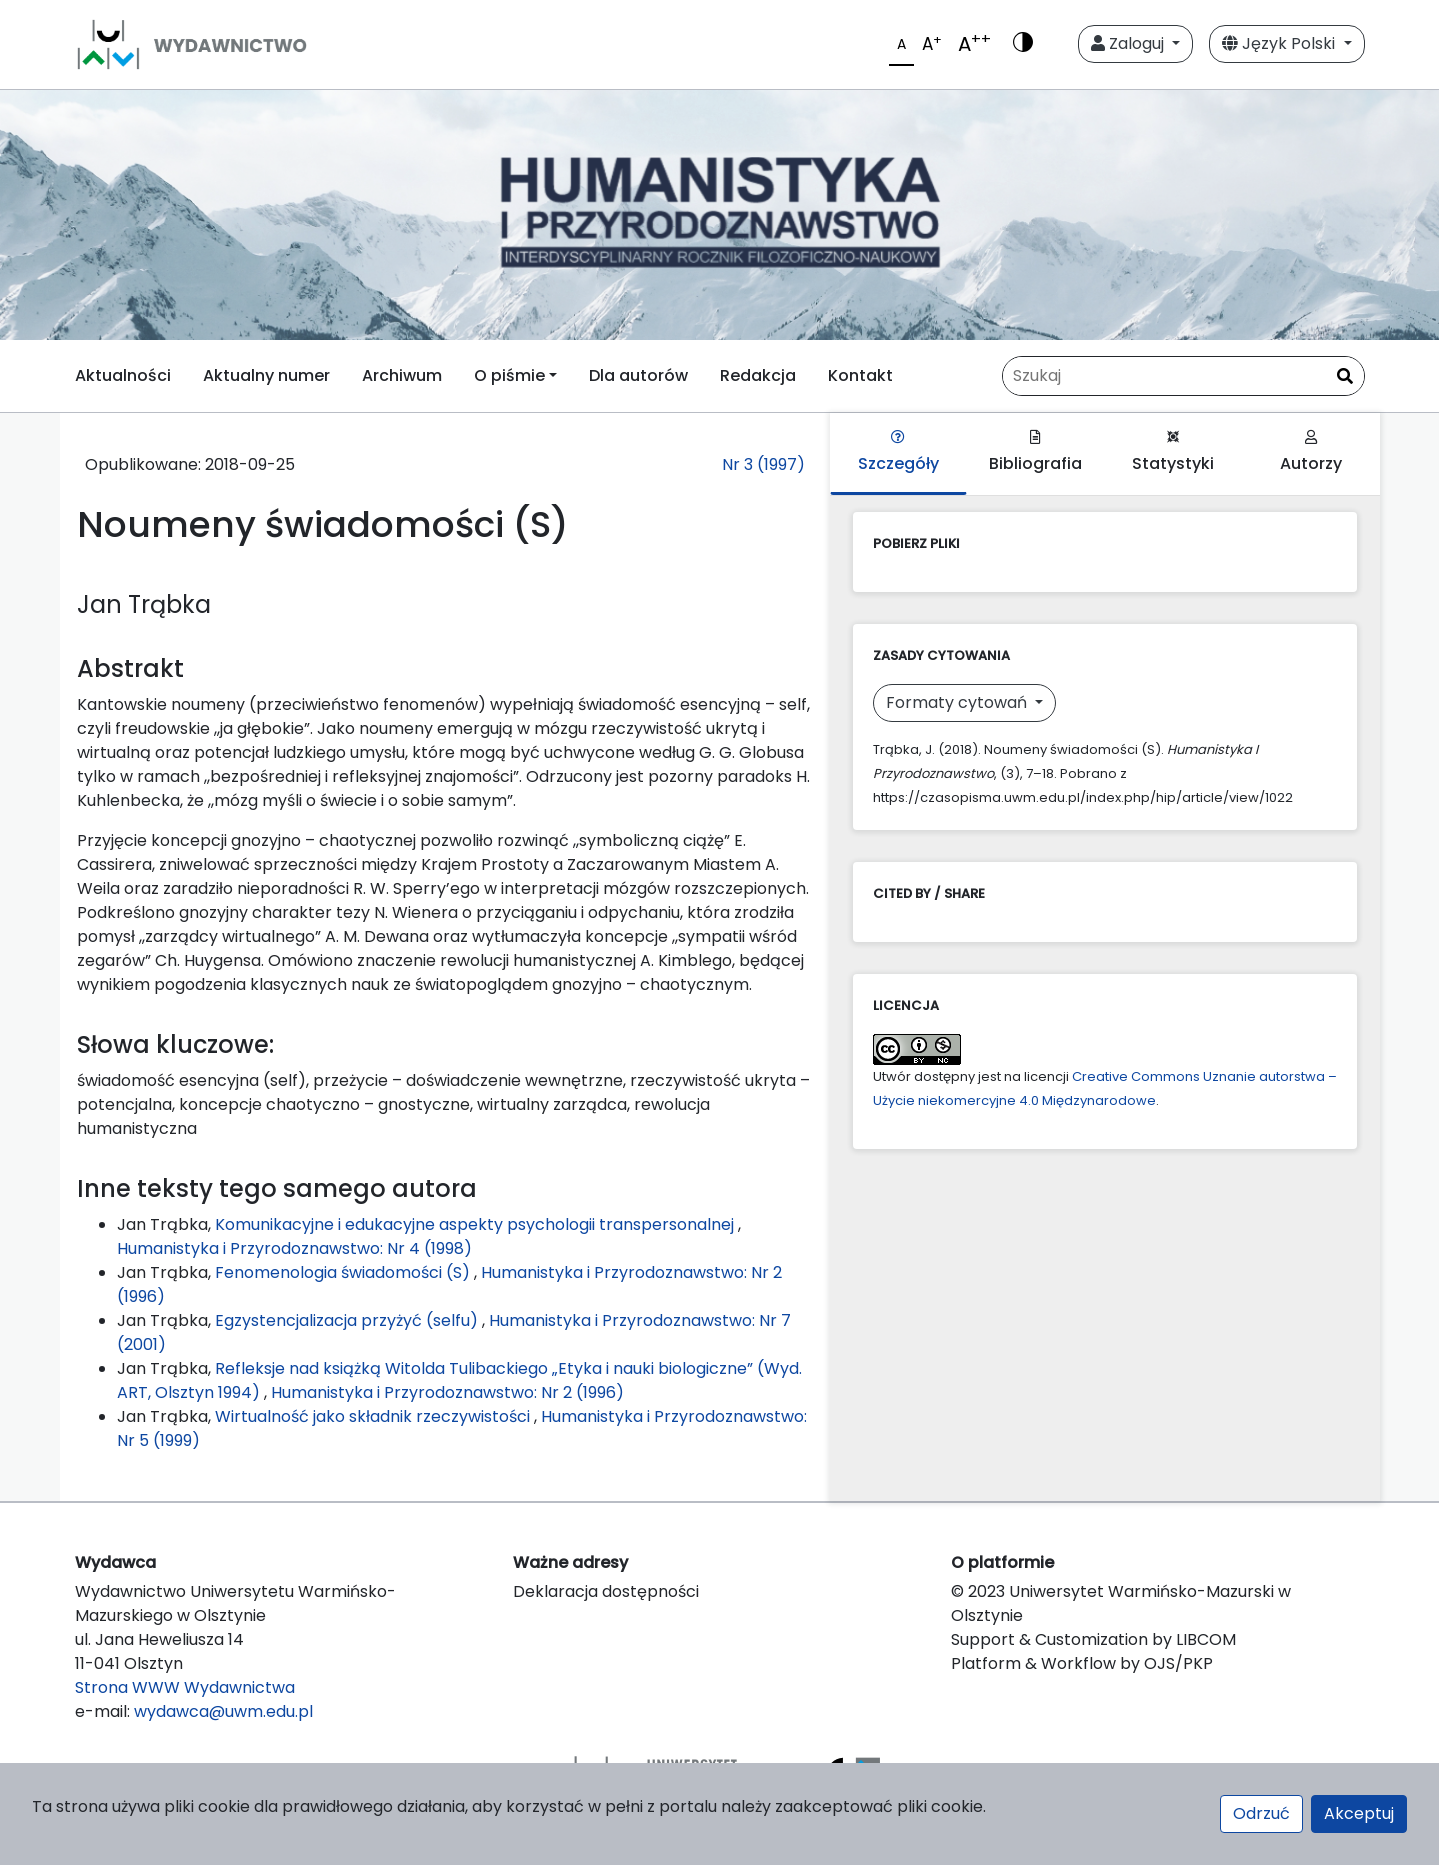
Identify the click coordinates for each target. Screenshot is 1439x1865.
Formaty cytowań (958, 702)
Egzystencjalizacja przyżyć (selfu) (348, 1320)
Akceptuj (1359, 1813)
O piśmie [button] (509, 375)
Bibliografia (1035, 452)
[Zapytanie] (1183, 376)
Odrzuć (1261, 1813)
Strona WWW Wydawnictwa (185, 1687)
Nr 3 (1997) (763, 464)
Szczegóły (898, 452)
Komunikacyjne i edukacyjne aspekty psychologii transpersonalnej (476, 1224)
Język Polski (1280, 43)
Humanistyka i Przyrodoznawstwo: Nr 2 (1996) (447, 1392)
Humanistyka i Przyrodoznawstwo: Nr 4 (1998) (294, 1248)
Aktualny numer (266, 375)
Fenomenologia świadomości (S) (344, 1272)
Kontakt (860, 375)
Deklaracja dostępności (606, 1591)
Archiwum (402, 375)
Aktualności (123, 375)
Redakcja (758, 375)
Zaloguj (1129, 43)
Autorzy (1311, 452)
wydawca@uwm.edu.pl (223, 1711)
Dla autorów (638, 375)
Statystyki (1173, 452)
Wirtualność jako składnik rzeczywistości (374, 1416)
